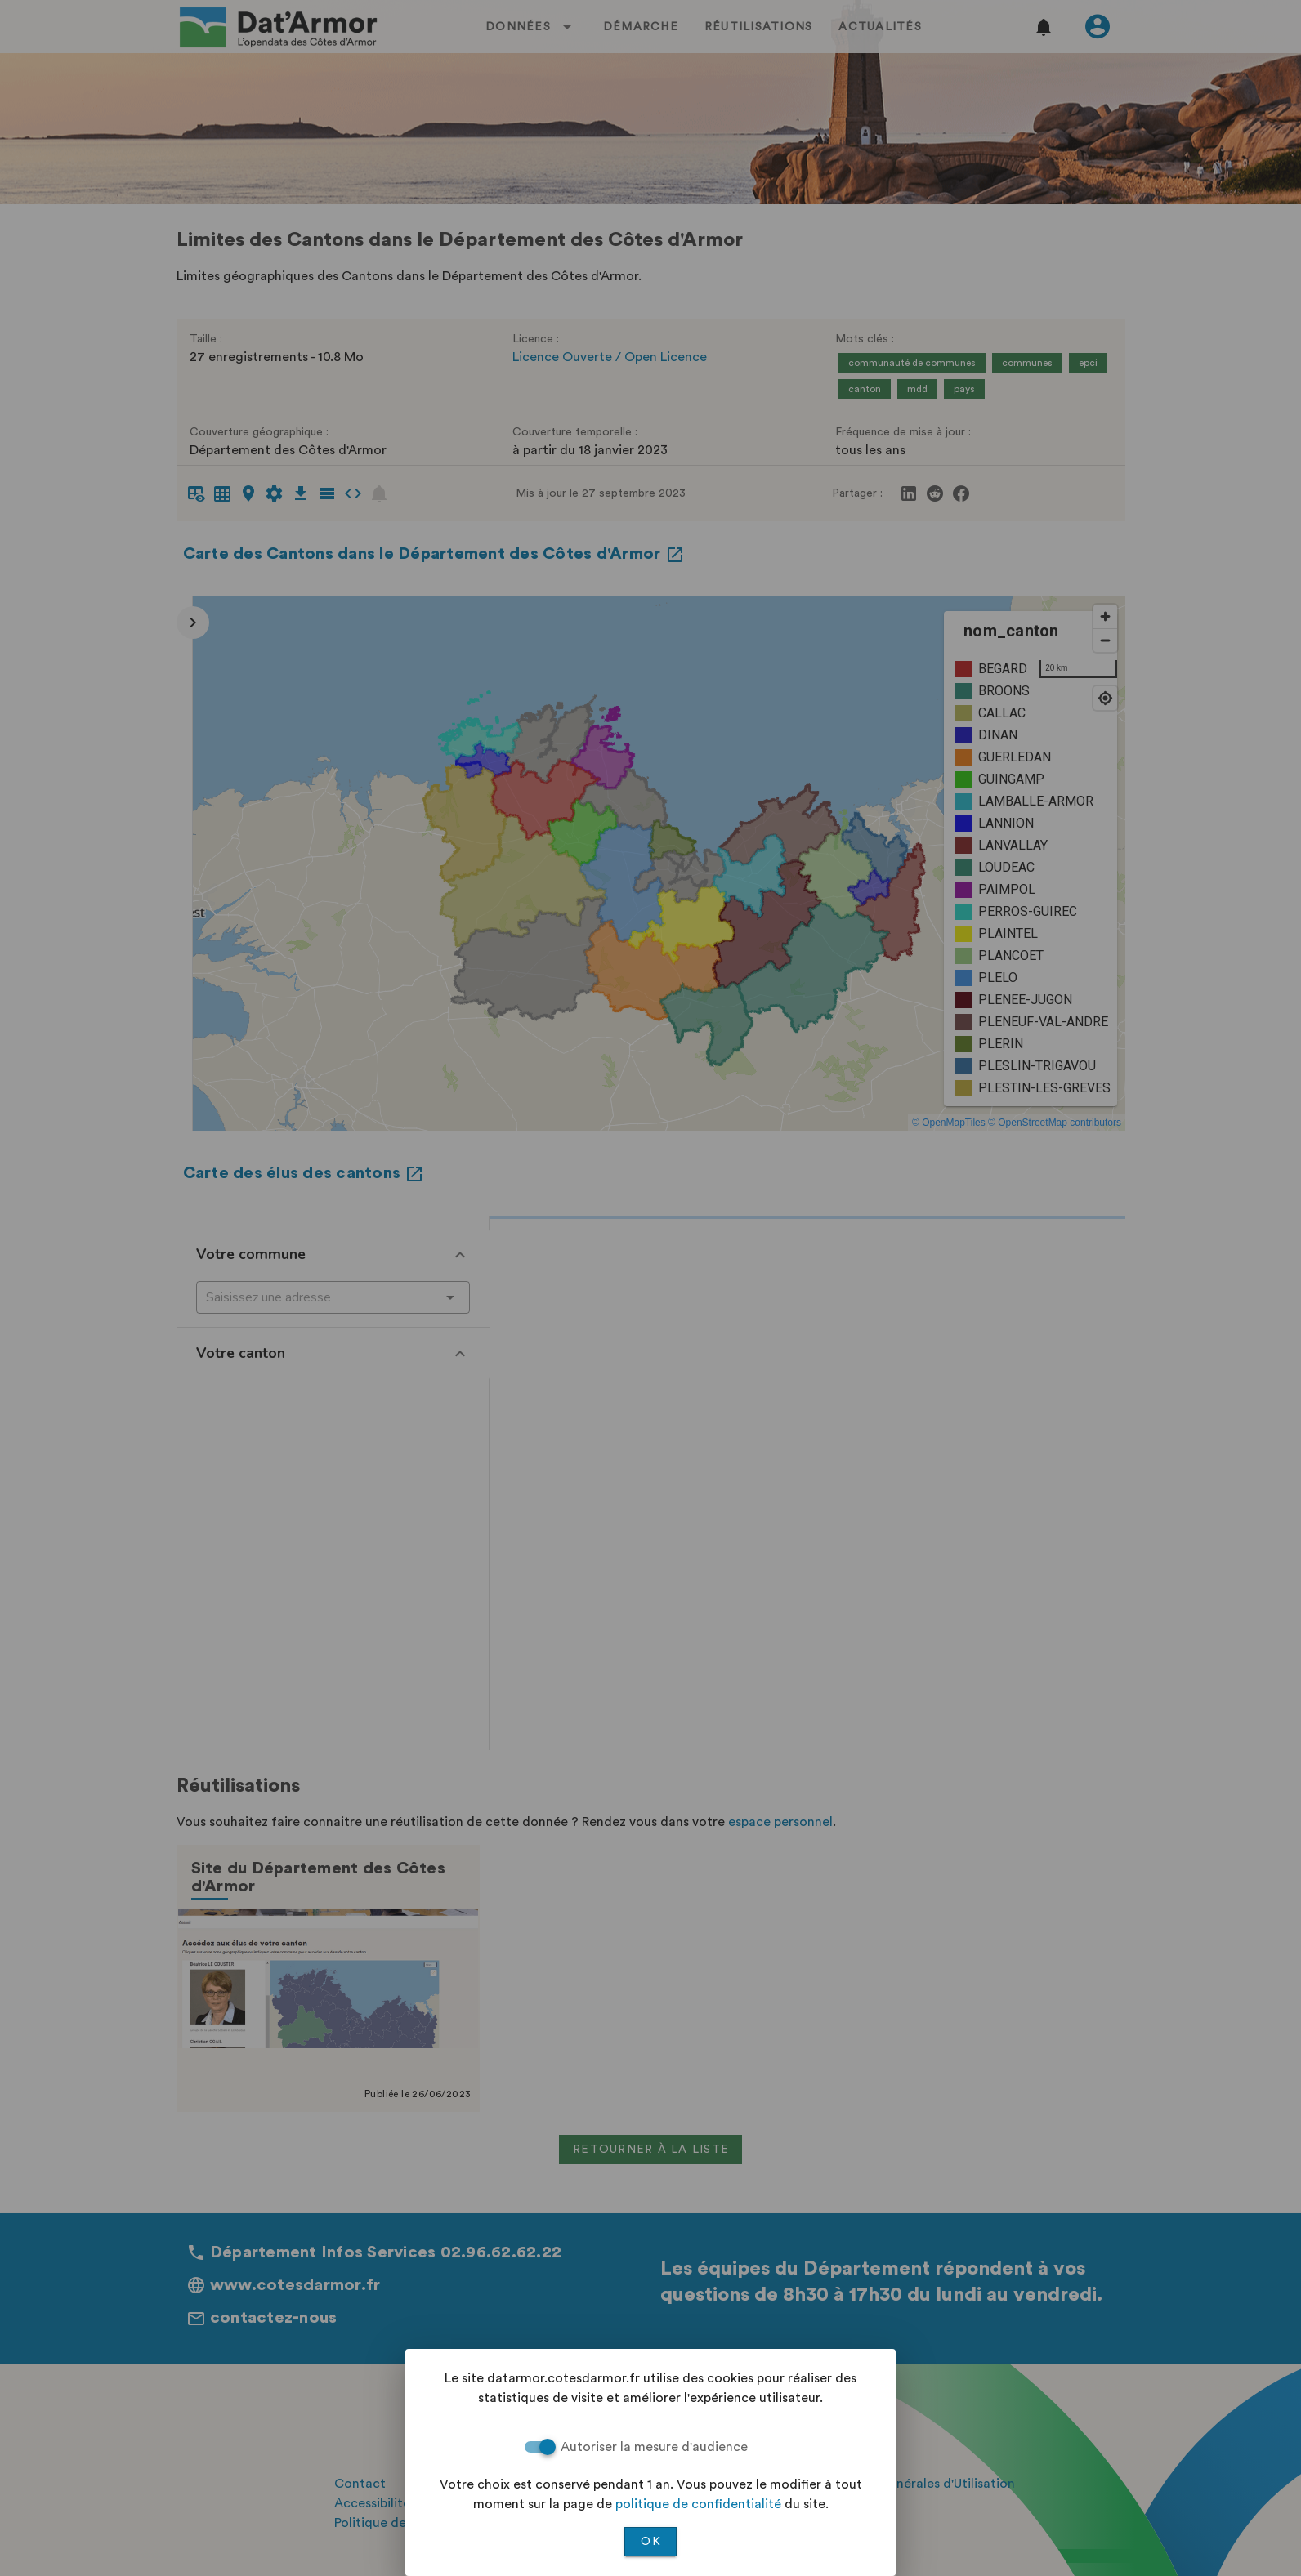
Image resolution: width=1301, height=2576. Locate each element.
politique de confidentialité (698, 2504)
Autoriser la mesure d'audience (654, 2446)
